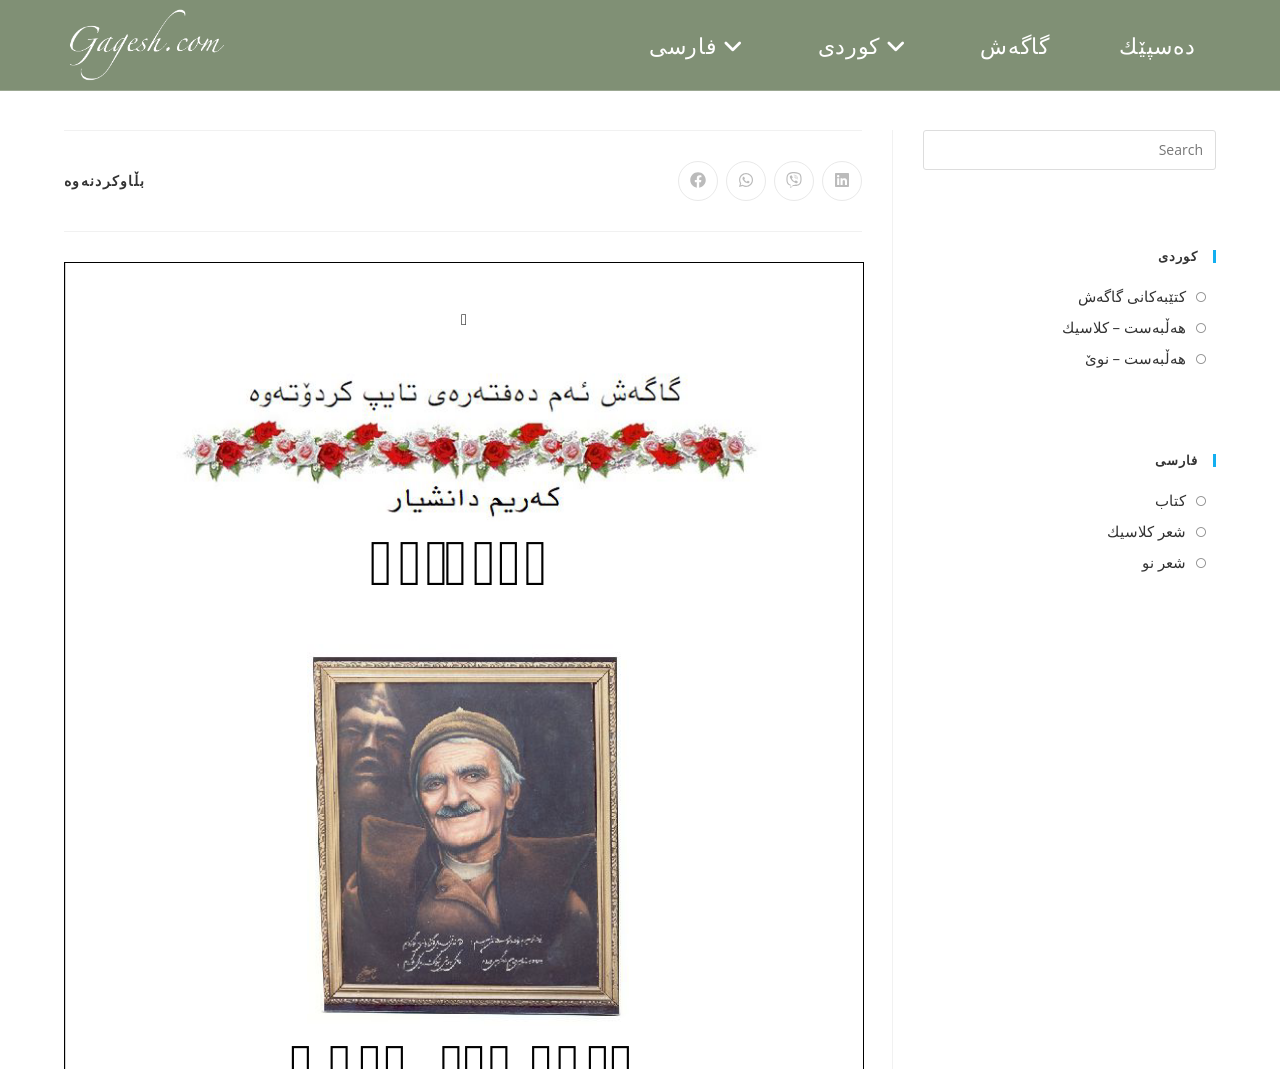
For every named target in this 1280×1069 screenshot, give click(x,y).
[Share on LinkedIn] (842, 181)
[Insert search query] (1069, 150)
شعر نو (1164, 562)
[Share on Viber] (794, 181)
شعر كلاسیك (1146, 531)
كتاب (1170, 500)
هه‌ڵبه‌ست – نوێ (1135, 358)
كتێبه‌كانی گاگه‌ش (1132, 296)
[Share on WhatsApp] (746, 181)
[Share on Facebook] (698, 181)
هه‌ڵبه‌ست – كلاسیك (1124, 327)
